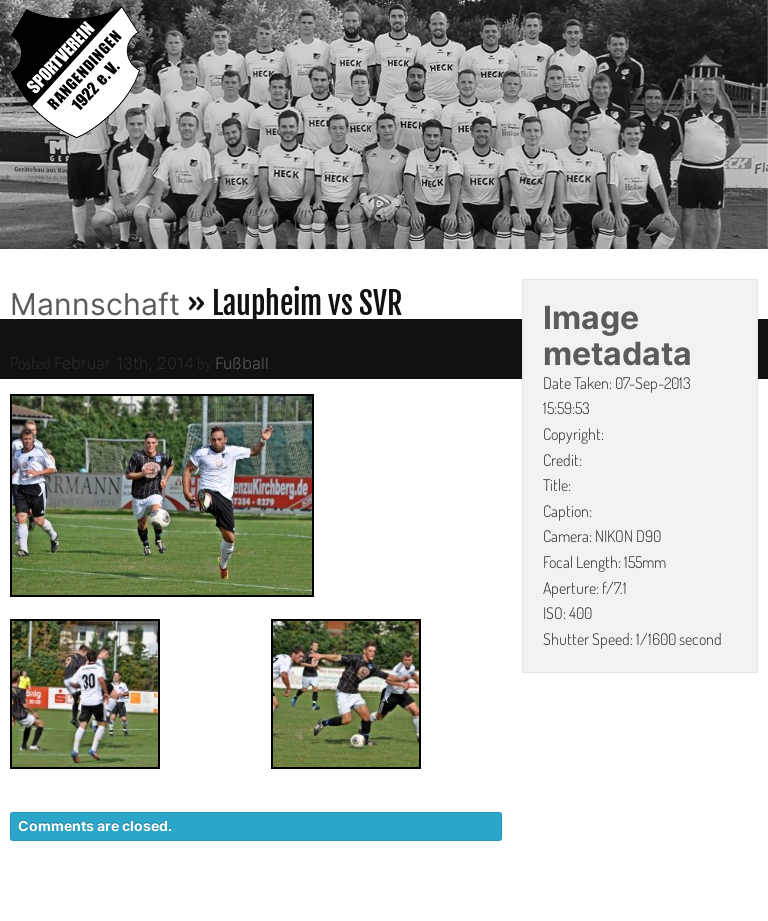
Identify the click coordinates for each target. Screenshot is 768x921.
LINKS (735, 911)
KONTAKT (393, 911)
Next (753, 128)
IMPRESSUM (643, 911)
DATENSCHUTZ (514, 911)
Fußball (242, 363)
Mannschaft (95, 304)
